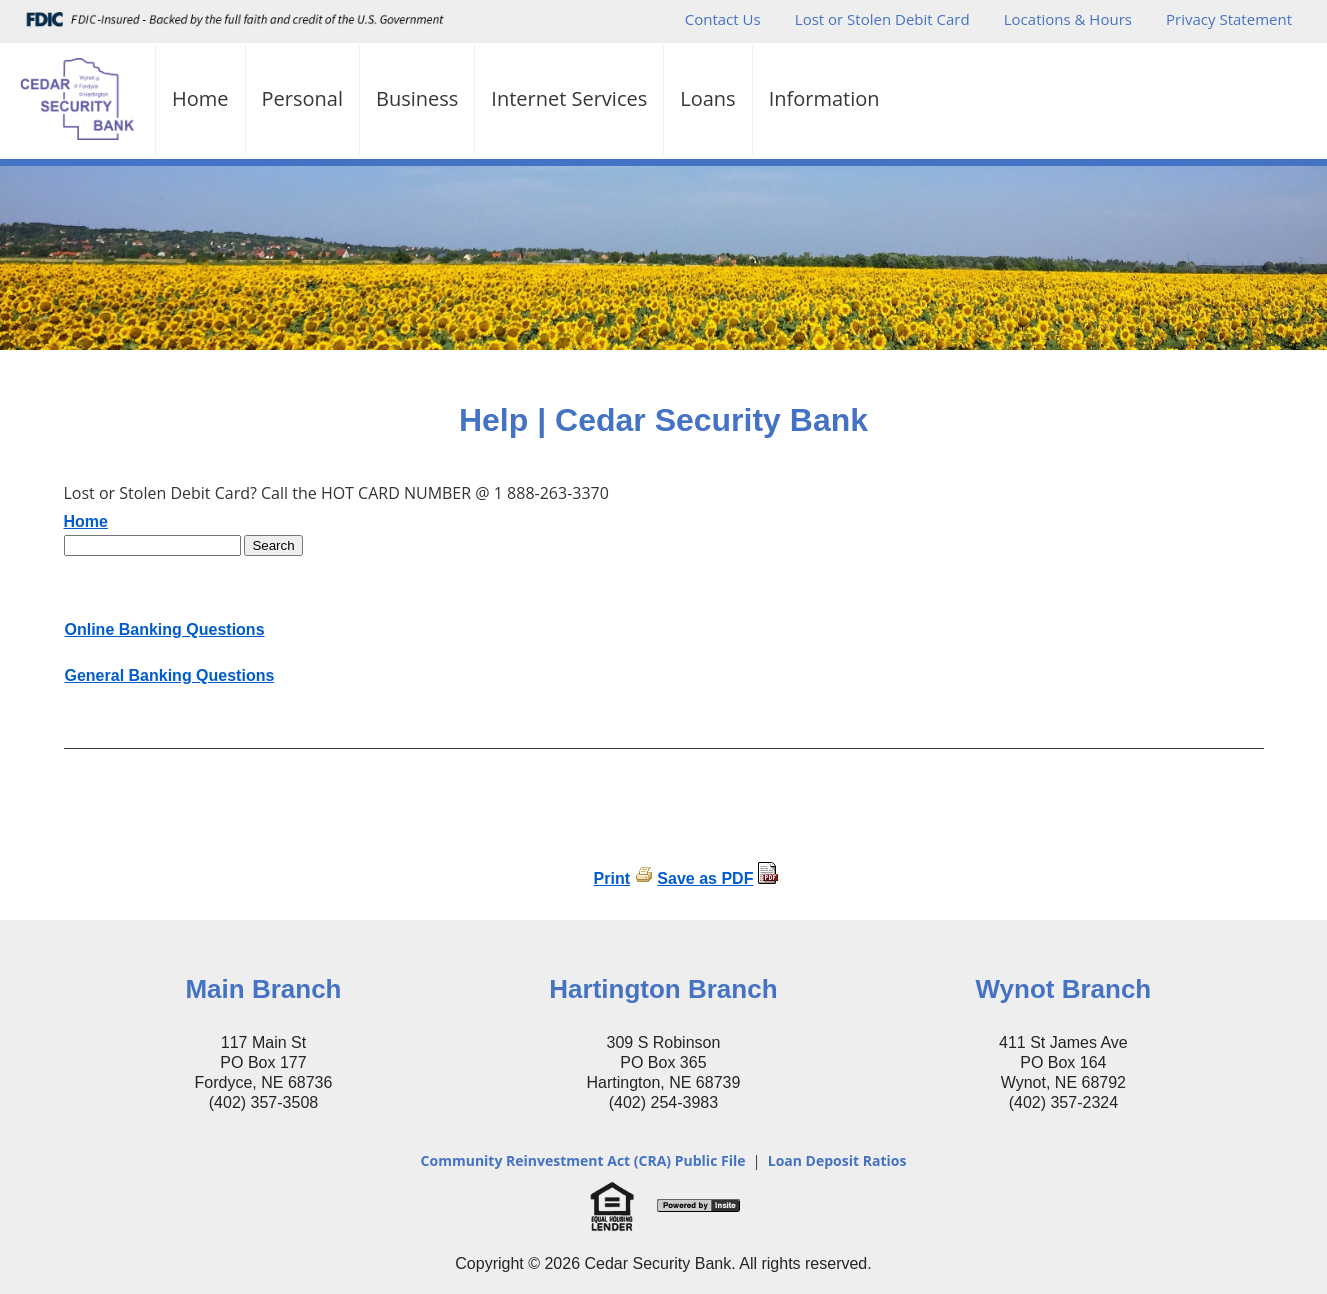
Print (612, 878)
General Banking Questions (170, 675)
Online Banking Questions (165, 629)
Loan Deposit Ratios (837, 1160)
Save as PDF (705, 878)
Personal (302, 98)
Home (200, 98)
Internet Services (569, 98)
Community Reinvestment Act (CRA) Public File (583, 1160)
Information (824, 98)
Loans (707, 98)
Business (417, 98)
